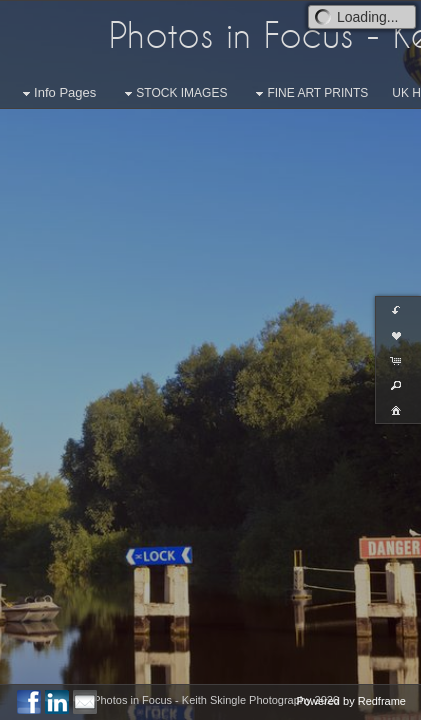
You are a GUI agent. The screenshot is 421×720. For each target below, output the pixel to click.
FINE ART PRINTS (309, 94)
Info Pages (57, 93)
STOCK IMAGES (173, 94)
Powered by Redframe (351, 701)
